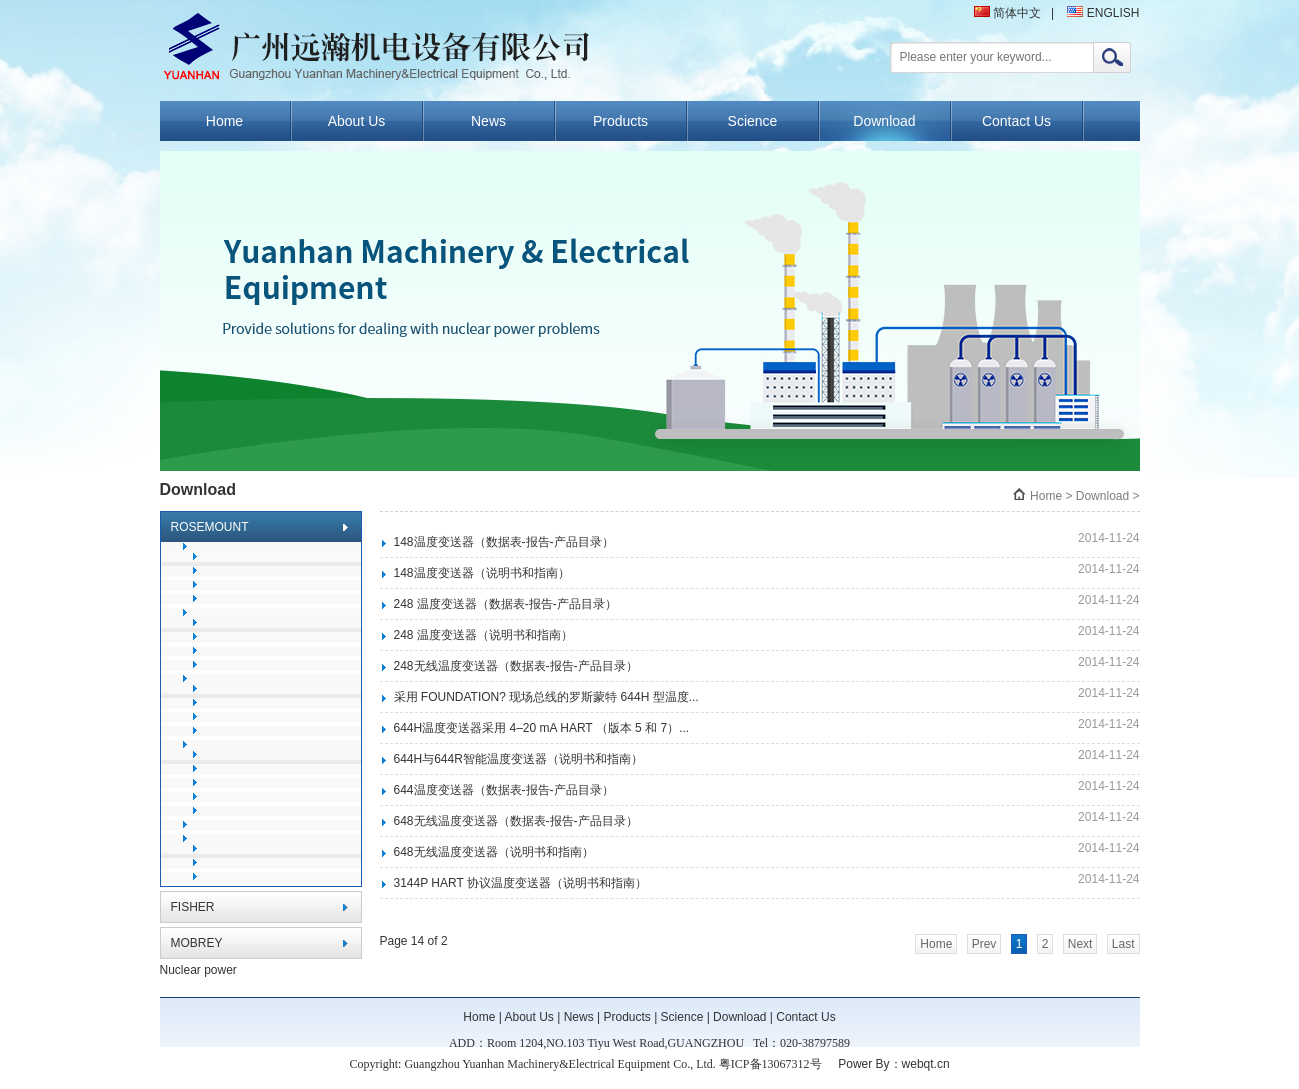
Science (753, 121)
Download (884, 121)
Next (1080, 944)
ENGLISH (1103, 13)
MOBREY (197, 943)
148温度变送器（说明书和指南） (482, 573)
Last (1123, 944)
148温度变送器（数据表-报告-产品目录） (504, 542)
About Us (357, 121)
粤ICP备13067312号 (770, 1064)
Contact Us (1016, 121)
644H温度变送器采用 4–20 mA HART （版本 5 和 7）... (542, 728)
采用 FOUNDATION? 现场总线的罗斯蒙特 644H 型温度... (546, 697)
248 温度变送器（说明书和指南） (483, 635)
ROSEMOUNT (210, 527)
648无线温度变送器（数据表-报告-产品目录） (516, 821)
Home (224, 121)
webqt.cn (926, 1064)
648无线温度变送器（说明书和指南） (494, 852)
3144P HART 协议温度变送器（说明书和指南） (520, 883)
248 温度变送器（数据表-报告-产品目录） (505, 604)
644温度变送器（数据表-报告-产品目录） (504, 790)
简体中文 (1007, 13)
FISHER (193, 907)
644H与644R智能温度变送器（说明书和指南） (518, 759)
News (488, 121)
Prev (984, 944)
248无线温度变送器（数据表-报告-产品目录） (516, 666)
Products (620, 121)
